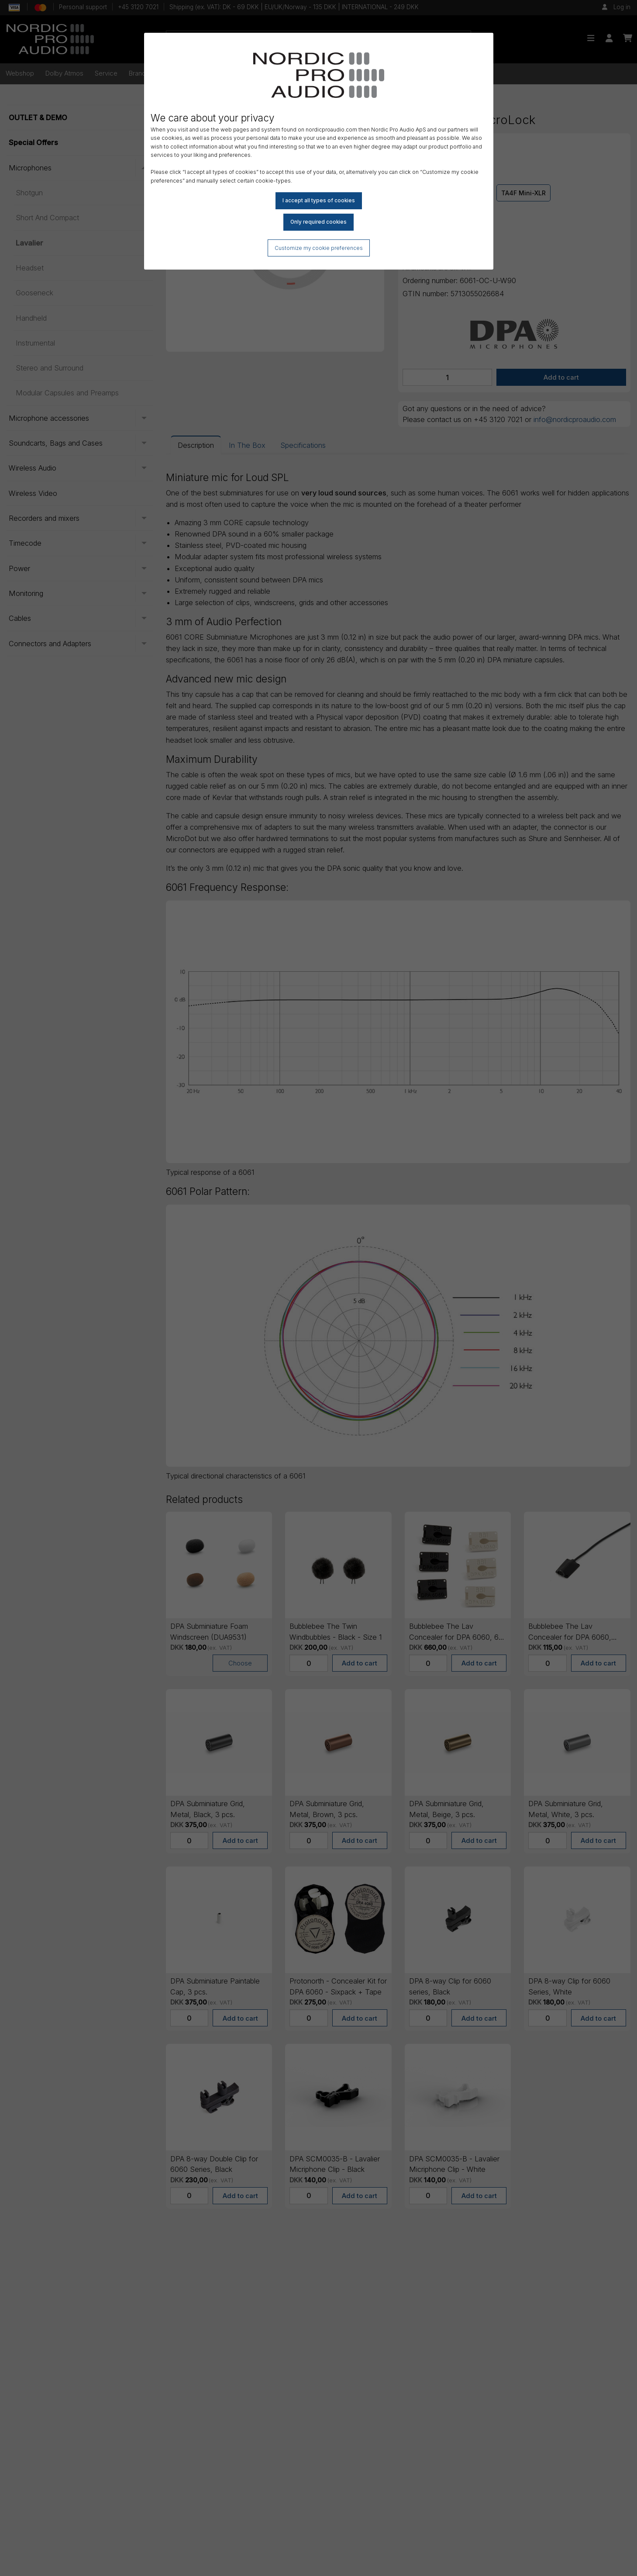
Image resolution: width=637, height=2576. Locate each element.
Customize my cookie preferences (318, 248)
